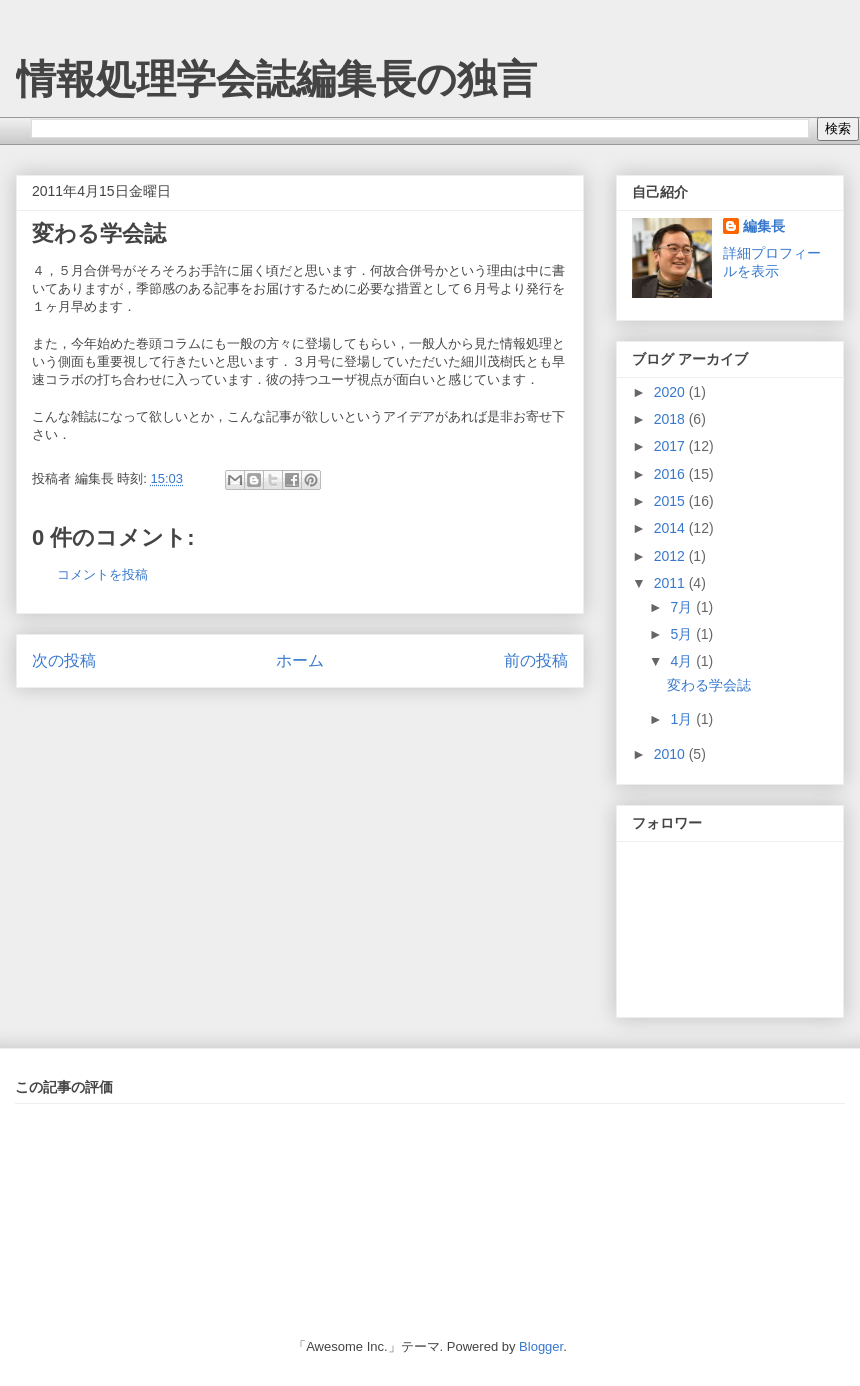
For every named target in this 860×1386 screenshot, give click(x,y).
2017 (671, 446)
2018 (671, 419)
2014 (671, 528)
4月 (683, 661)
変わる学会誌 (99, 233)
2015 (671, 501)
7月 (683, 607)
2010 (671, 754)
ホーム (300, 660)
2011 (671, 583)
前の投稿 (536, 660)
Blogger (541, 1346)
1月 (683, 719)
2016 (671, 474)
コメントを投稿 (102, 574)
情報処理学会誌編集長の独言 (276, 79)
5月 (683, 634)
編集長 (764, 226)
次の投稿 (64, 660)
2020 (671, 392)
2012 (671, 556)
